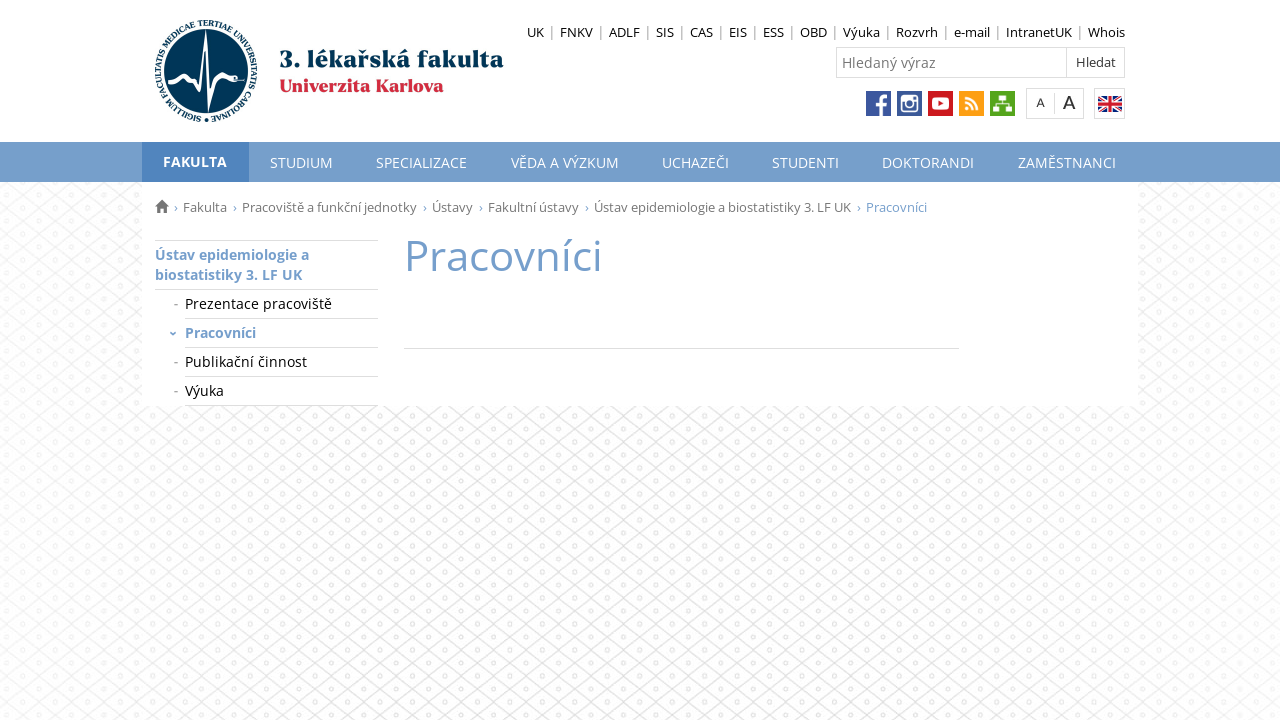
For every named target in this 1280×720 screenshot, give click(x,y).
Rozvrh (917, 32)
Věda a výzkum (565, 162)
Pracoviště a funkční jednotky (329, 207)
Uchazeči (695, 162)
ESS (773, 32)
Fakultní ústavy (533, 207)
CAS (701, 32)
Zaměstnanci (1067, 162)
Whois (1106, 32)
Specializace (421, 162)
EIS (738, 32)
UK (535, 32)
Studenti (805, 162)
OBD (813, 32)
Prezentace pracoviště (258, 303)
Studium (301, 162)
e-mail (972, 32)
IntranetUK (1039, 32)
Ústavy (452, 207)
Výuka (861, 32)
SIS (665, 32)
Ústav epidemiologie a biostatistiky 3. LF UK (722, 207)
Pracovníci (220, 332)
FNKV (576, 32)
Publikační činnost (246, 361)
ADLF (624, 32)
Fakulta (195, 161)
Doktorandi (928, 162)
